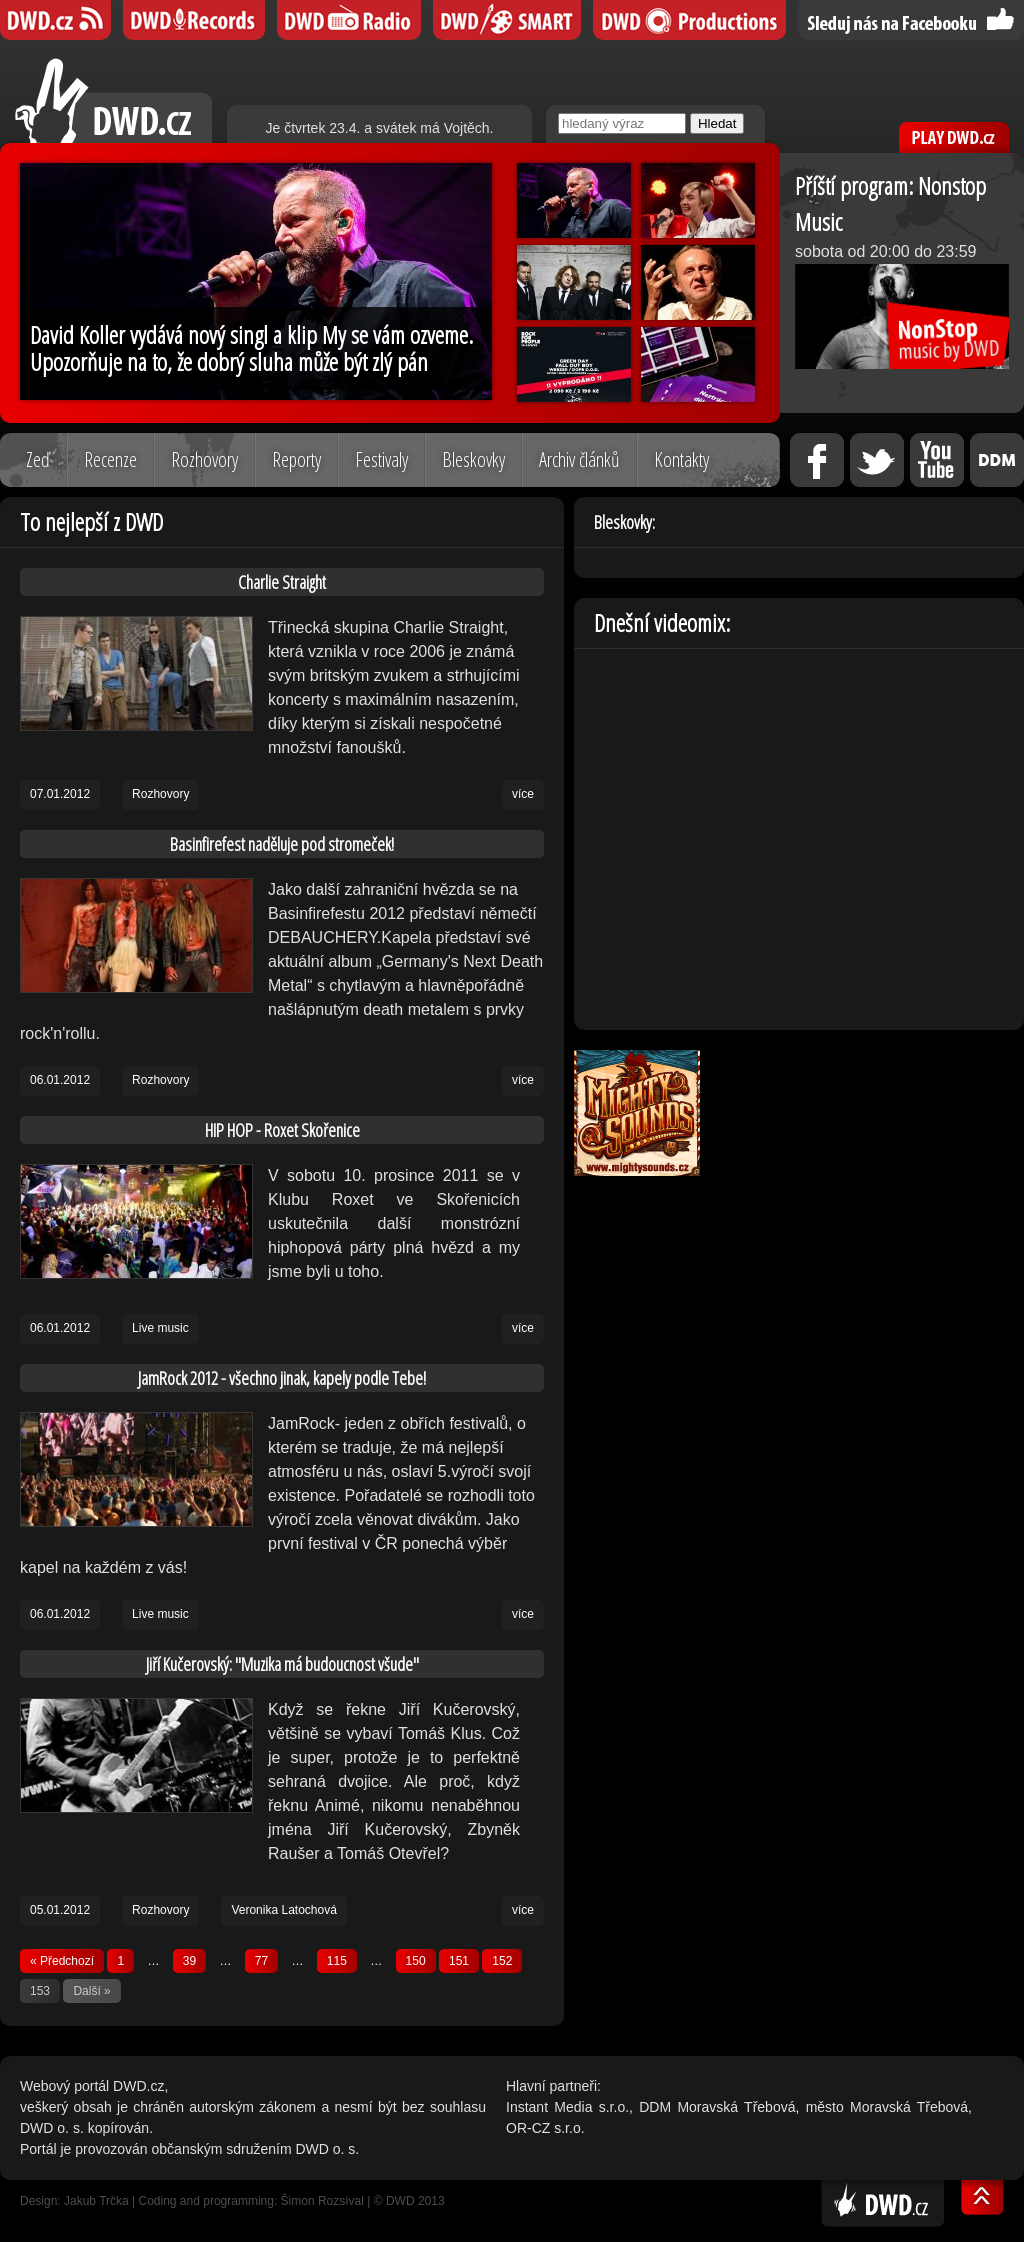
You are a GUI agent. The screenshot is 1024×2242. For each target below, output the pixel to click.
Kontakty (681, 459)
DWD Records (194, 20)
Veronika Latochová (283, 1910)
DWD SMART (507, 20)
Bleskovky (473, 459)
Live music (160, 1328)
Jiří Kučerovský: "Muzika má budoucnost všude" (282, 1664)
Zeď (38, 459)
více (523, 794)
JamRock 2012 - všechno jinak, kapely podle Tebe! (282, 1378)
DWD (55, 20)
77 (261, 1961)
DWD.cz (113, 100)
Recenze (110, 459)
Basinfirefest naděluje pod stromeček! (282, 844)
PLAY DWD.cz (954, 137)
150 (416, 1961)
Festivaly (381, 459)
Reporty (296, 459)
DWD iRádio (349, 20)
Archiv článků (579, 459)
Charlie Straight (282, 582)
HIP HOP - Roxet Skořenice (282, 1130)
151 (459, 1961)
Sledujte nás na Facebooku (911, 20)
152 (502, 1961)
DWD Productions (689, 20)
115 (337, 1961)
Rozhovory (204, 459)
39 (189, 1961)
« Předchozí (62, 1961)
